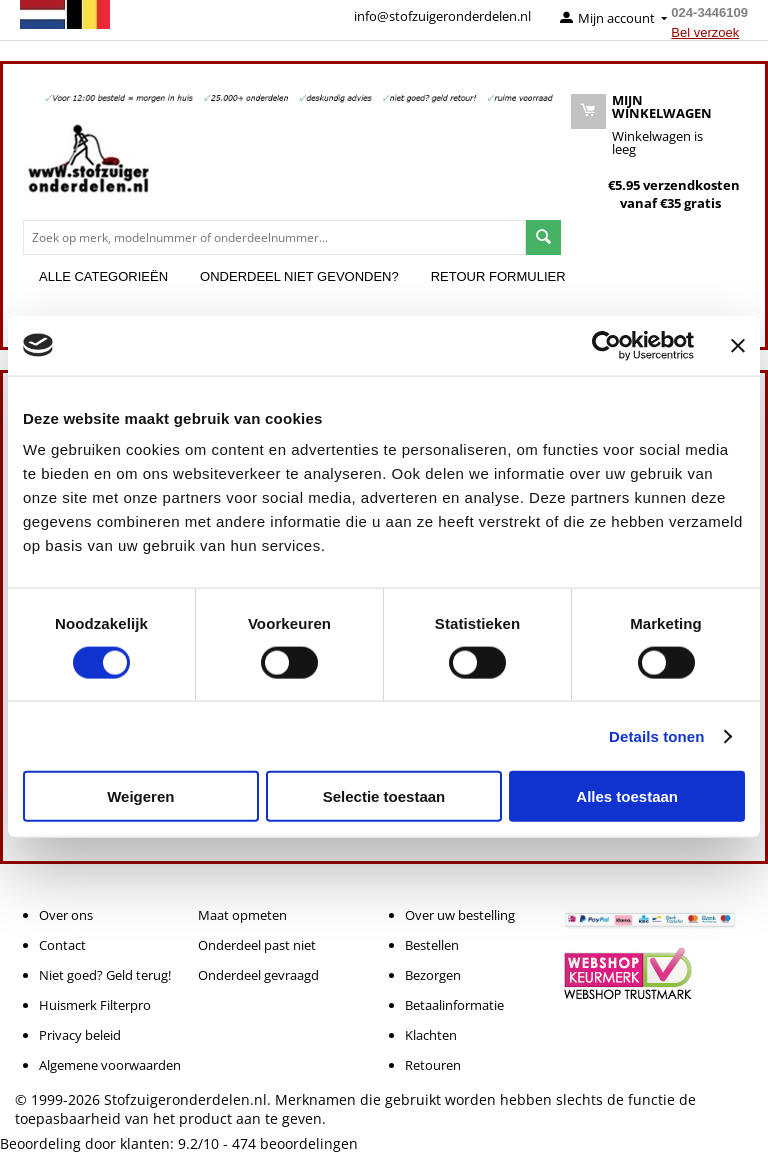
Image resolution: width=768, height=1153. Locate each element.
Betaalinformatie (454, 1005)
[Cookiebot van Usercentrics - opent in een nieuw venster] (606, 345)
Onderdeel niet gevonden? (299, 276)
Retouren (433, 1065)
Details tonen (656, 735)
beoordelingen (295, 1143)
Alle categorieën (103, 276)
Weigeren (140, 796)
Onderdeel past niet (257, 945)
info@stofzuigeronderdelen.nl (442, 16)
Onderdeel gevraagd (258, 975)
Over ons (66, 915)
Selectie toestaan (384, 796)
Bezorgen (433, 975)
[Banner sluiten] (738, 345)
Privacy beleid (80, 1035)
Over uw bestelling (460, 915)
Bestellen (432, 945)
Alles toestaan (627, 796)
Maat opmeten (242, 915)
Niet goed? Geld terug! (105, 975)
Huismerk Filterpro (95, 1005)
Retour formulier (498, 276)
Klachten (431, 1035)
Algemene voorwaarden (110, 1065)
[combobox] (274, 237)
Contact (62, 945)
